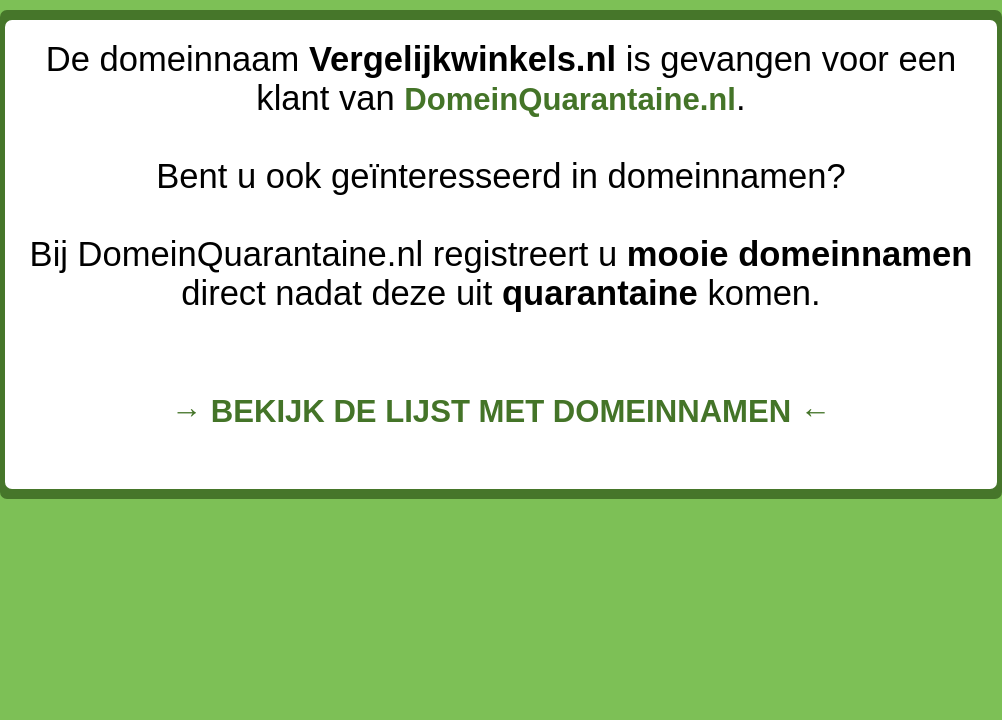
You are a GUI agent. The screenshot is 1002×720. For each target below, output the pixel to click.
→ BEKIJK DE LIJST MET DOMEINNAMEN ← (501, 411)
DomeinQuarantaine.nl (570, 99)
